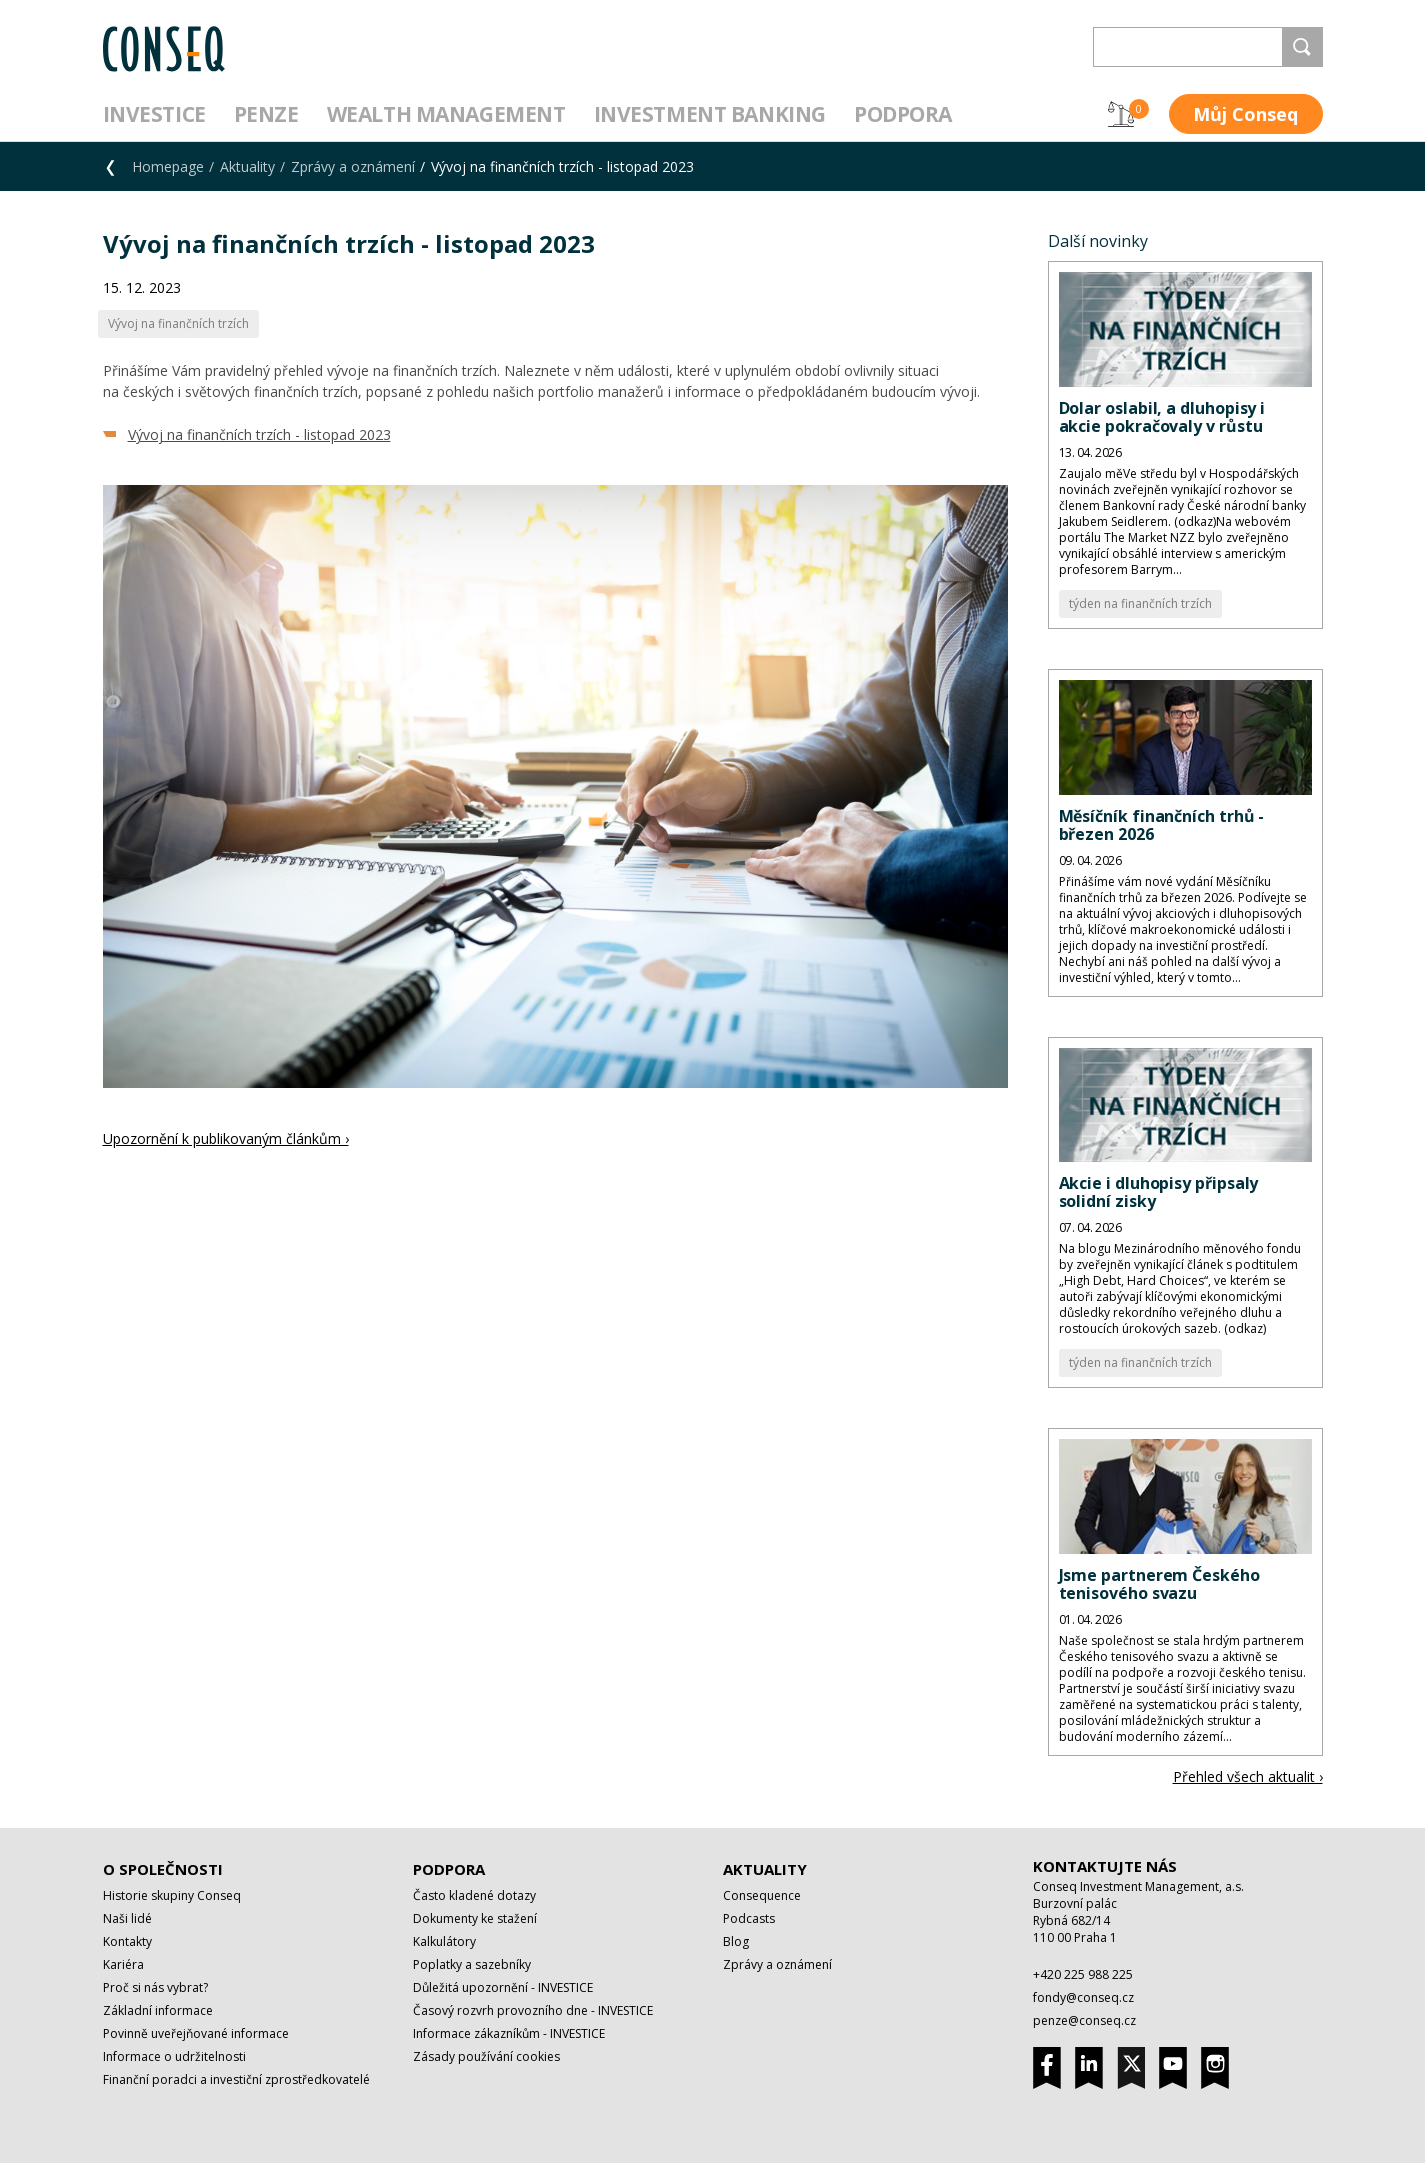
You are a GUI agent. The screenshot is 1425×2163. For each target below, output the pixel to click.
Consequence (762, 1895)
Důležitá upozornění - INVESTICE (503, 1987)
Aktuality (247, 166)
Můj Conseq (1245, 114)
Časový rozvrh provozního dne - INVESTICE (533, 2010)
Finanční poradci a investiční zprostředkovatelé (236, 2079)
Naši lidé (127, 1918)
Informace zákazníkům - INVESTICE (509, 2033)
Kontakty (127, 1941)
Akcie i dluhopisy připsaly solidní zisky (1159, 1192)
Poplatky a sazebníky (472, 1964)
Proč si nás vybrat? (155, 1987)
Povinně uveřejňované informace (196, 2033)
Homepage (168, 166)
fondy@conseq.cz (1083, 1997)
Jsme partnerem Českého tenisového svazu (1159, 1584)
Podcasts (749, 1918)
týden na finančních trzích (1140, 603)
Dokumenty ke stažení (475, 1918)
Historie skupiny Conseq (172, 1895)
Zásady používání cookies (486, 2056)
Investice (154, 114)
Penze (266, 114)
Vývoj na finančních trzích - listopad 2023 (259, 434)
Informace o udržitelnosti (174, 2056)
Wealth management (446, 114)
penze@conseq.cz (1084, 2020)
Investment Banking (710, 114)
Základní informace (158, 2010)
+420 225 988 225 (1083, 1974)
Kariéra (123, 1964)
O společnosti (163, 1869)
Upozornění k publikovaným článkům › (226, 1138)
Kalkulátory (444, 1941)
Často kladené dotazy (474, 1895)
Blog (736, 1941)
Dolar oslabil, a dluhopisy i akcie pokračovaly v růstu (1162, 417)
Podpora (903, 114)
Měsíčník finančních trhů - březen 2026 (1162, 825)
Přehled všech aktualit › (1248, 1776)
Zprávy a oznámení (353, 166)
